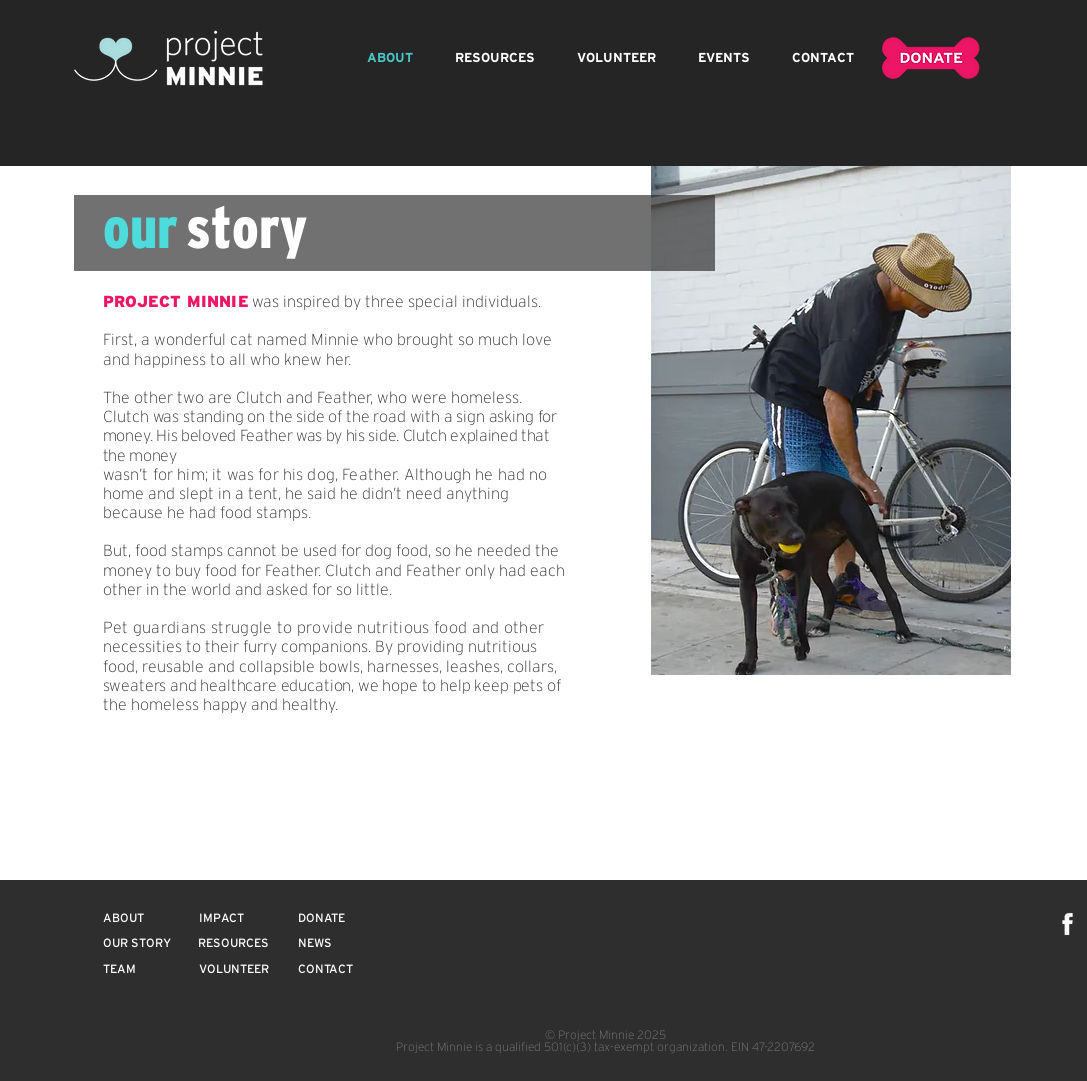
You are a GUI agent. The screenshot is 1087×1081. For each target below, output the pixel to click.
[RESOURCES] (234, 943)
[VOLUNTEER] (234, 969)
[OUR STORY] (137, 943)
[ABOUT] (123, 918)
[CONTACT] (326, 969)
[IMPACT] (221, 918)
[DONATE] (322, 918)
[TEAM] (120, 969)
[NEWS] (315, 943)
